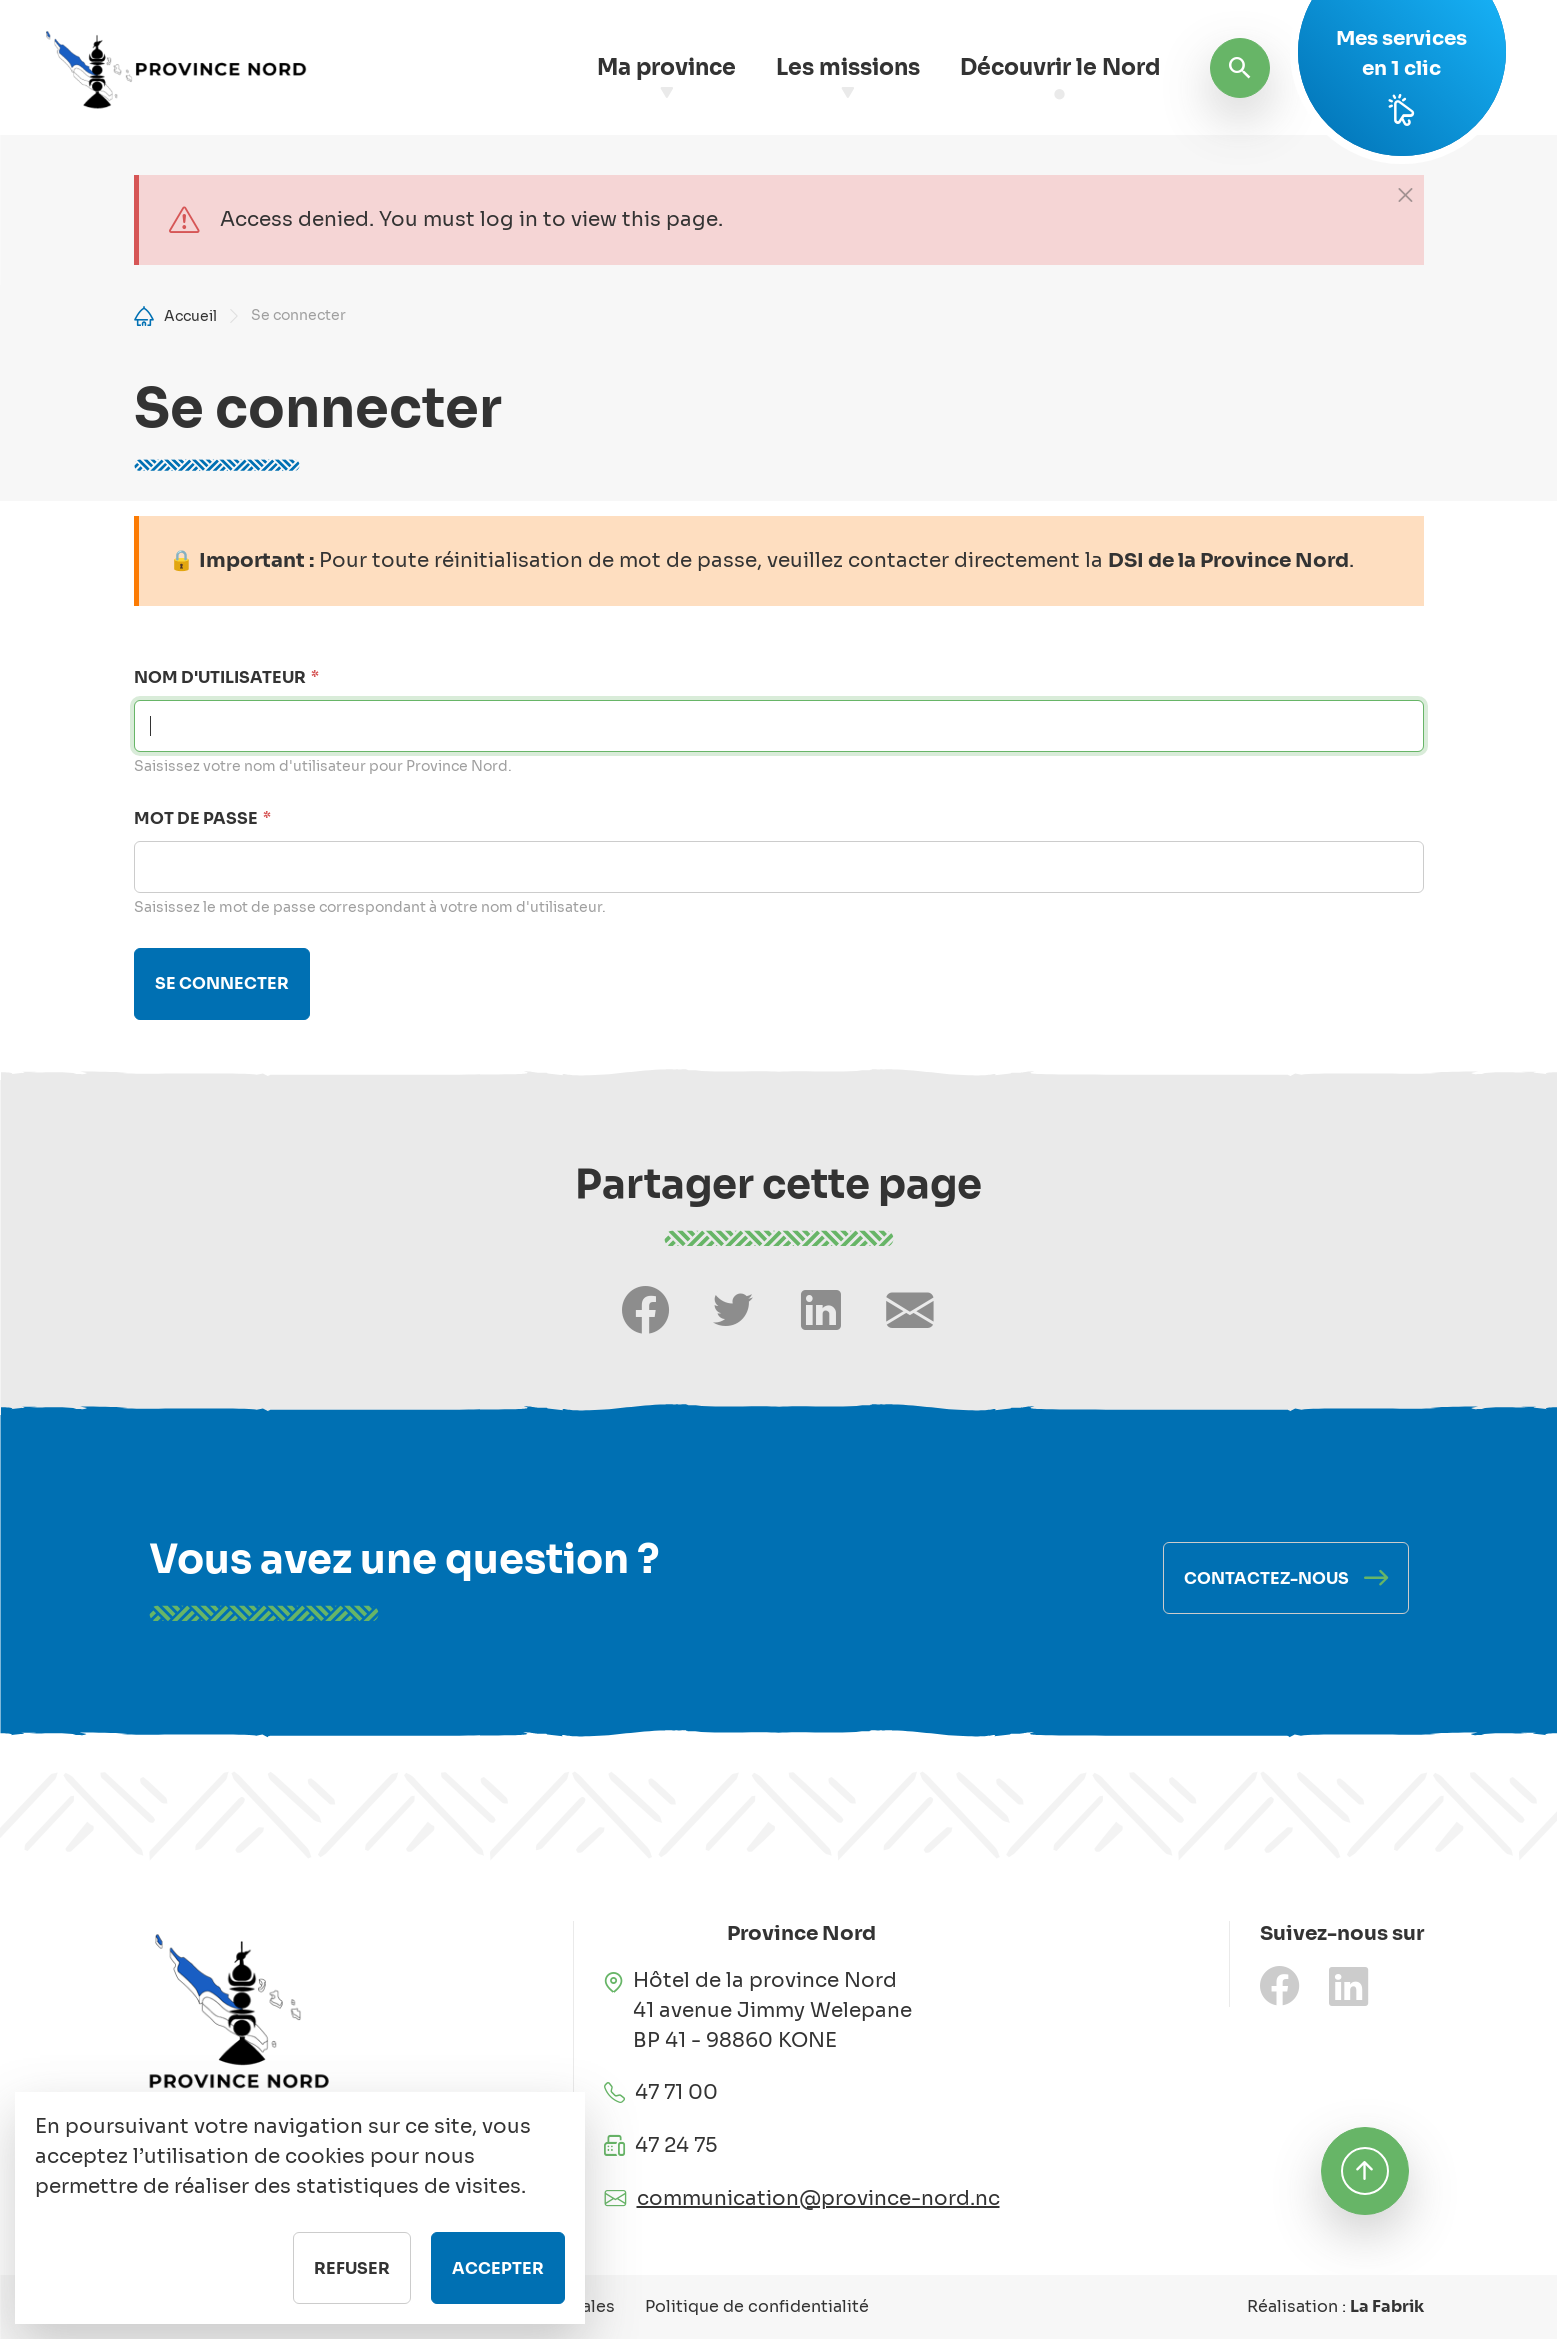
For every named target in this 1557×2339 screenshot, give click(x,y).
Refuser (352, 2286)
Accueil (190, 316)
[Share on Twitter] (733, 1310)
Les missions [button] (848, 67)
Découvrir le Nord (1060, 67)
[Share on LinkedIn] (821, 1310)
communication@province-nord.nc (818, 2198)
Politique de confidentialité (757, 2306)
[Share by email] (910, 1310)
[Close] (1405, 194)
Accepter (498, 2286)
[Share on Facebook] (645, 1310)
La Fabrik (1387, 2306)
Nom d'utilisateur (220, 677)
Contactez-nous (1266, 1578)
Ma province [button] (666, 67)
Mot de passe (196, 818)
